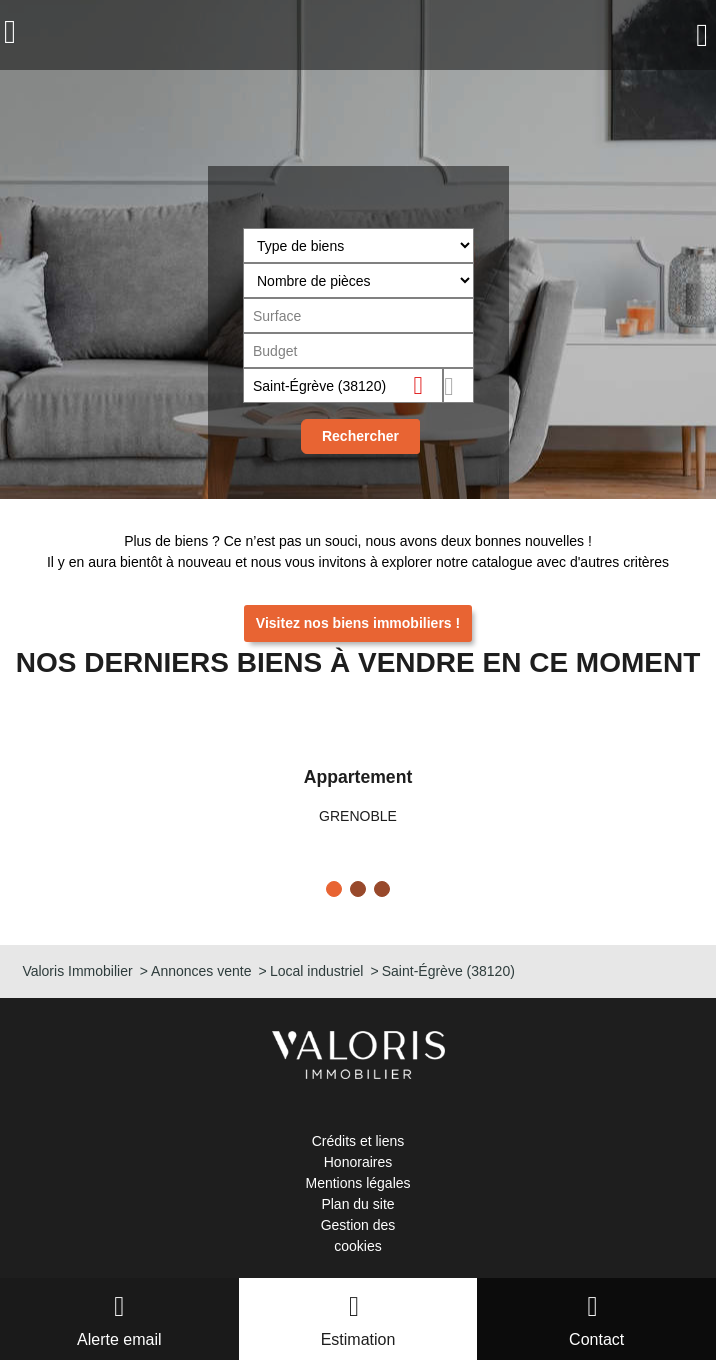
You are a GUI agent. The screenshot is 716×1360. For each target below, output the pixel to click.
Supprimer (426, 384)
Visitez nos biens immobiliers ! (358, 623)
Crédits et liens (358, 1141)
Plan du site (357, 1204)
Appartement (358, 777)
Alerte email (119, 1339)
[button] (334, 889)
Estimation (358, 1339)
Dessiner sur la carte (458, 385)
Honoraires (358, 1162)
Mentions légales (357, 1183)
